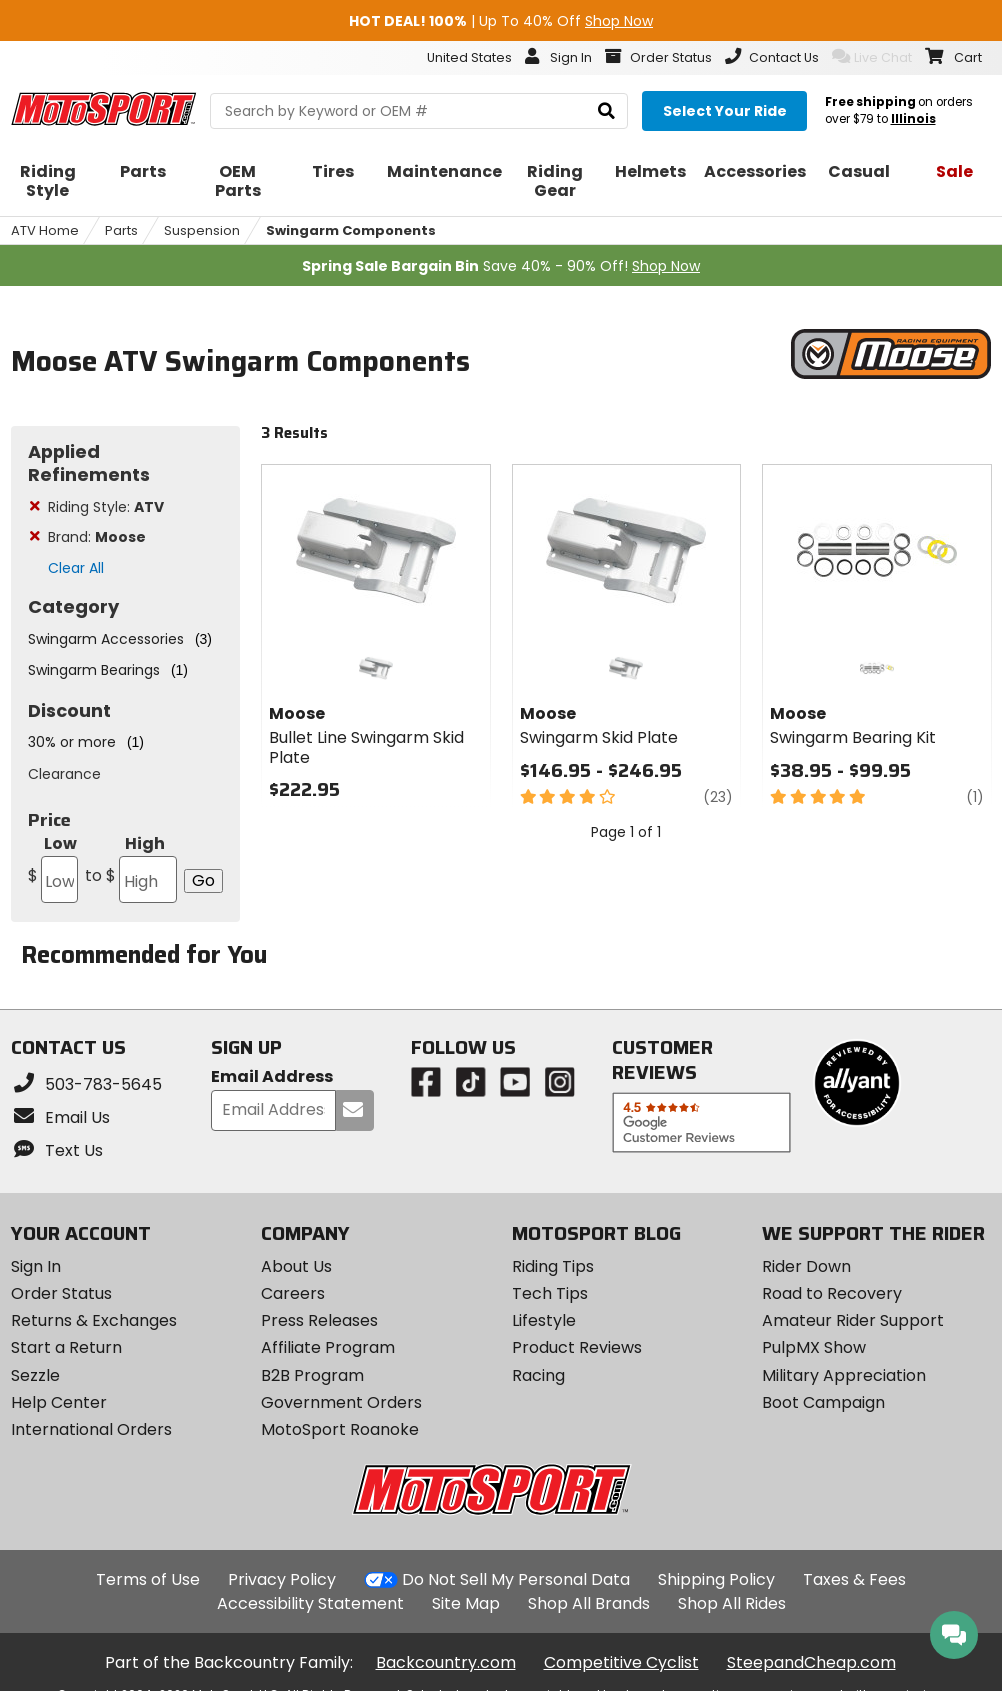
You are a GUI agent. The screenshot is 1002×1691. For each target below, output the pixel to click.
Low (53, 867)
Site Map (466, 1603)
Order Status (61, 1293)
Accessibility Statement (310, 1603)
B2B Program (312, 1375)
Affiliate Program (328, 1347)
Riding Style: (106, 507)
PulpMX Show (814, 1347)
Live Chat (872, 57)
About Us (296, 1266)
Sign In (36, 1266)
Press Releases (319, 1320)
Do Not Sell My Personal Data (516, 1580)
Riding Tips (553, 1266)
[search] (606, 111)
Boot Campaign (823, 1402)
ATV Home (45, 230)
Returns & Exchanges (94, 1320)
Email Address (272, 1077)
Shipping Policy (716, 1579)
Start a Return (66, 1347)
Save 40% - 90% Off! (501, 266)
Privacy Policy (282, 1579)
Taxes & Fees (854, 1579)
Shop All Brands (589, 1603)
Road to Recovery (832, 1293)
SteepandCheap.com (811, 1662)
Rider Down (806, 1266)
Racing (538, 1375)
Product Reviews (577, 1347)
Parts (121, 230)
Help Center (59, 1402)
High (129, 867)
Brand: (97, 537)
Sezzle (35, 1375)
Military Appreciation (844, 1375)
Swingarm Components (351, 230)
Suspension (202, 230)
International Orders (91, 1429)
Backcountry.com (446, 1662)
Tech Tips (550, 1293)
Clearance (64, 774)
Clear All (76, 568)
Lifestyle (544, 1320)
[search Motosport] (419, 111)
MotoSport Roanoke (340, 1429)
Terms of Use (148, 1579)
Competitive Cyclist (621, 1662)
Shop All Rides (732, 1603)
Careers (293, 1293)
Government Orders (341, 1402)
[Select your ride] (724, 111)
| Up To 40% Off (501, 21)
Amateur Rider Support (853, 1320)
